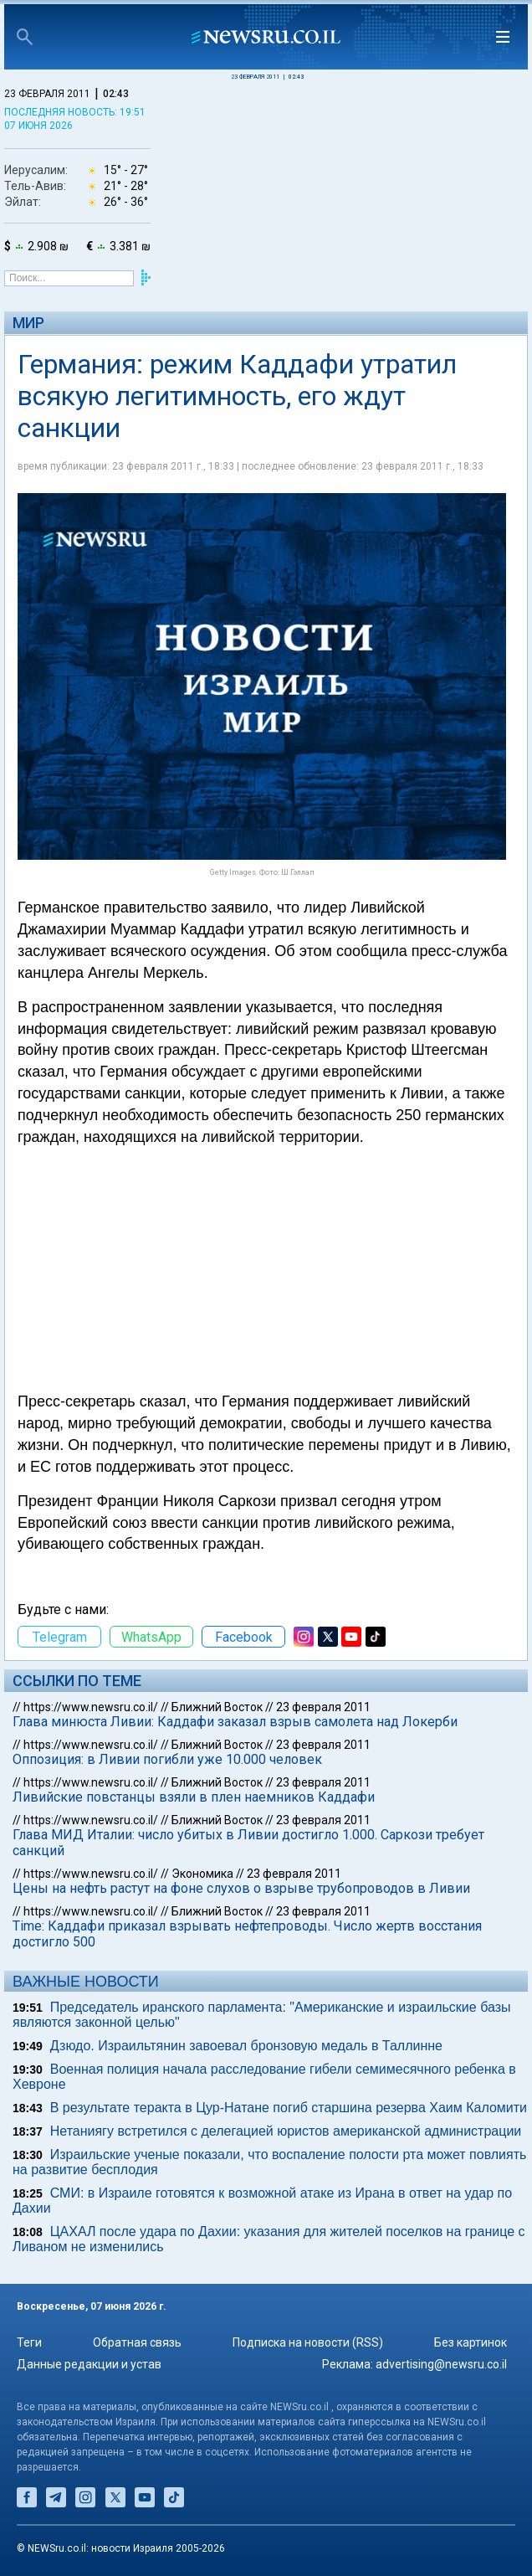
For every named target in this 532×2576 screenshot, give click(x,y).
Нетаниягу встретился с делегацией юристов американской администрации (286, 2131)
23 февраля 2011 (323, 1707)
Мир (28, 323)
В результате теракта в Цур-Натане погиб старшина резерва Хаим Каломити (288, 2107)
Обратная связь (137, 2342)
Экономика (202, 1873)
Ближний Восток (217, 1707)
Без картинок (470, 2342)
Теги (29, 2342)
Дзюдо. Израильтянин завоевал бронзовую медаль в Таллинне (246, 2046)
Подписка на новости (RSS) (308, 2342)
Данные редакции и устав (89, 2364)
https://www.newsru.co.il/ (90, 1707)
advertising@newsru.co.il (441, 2364)
